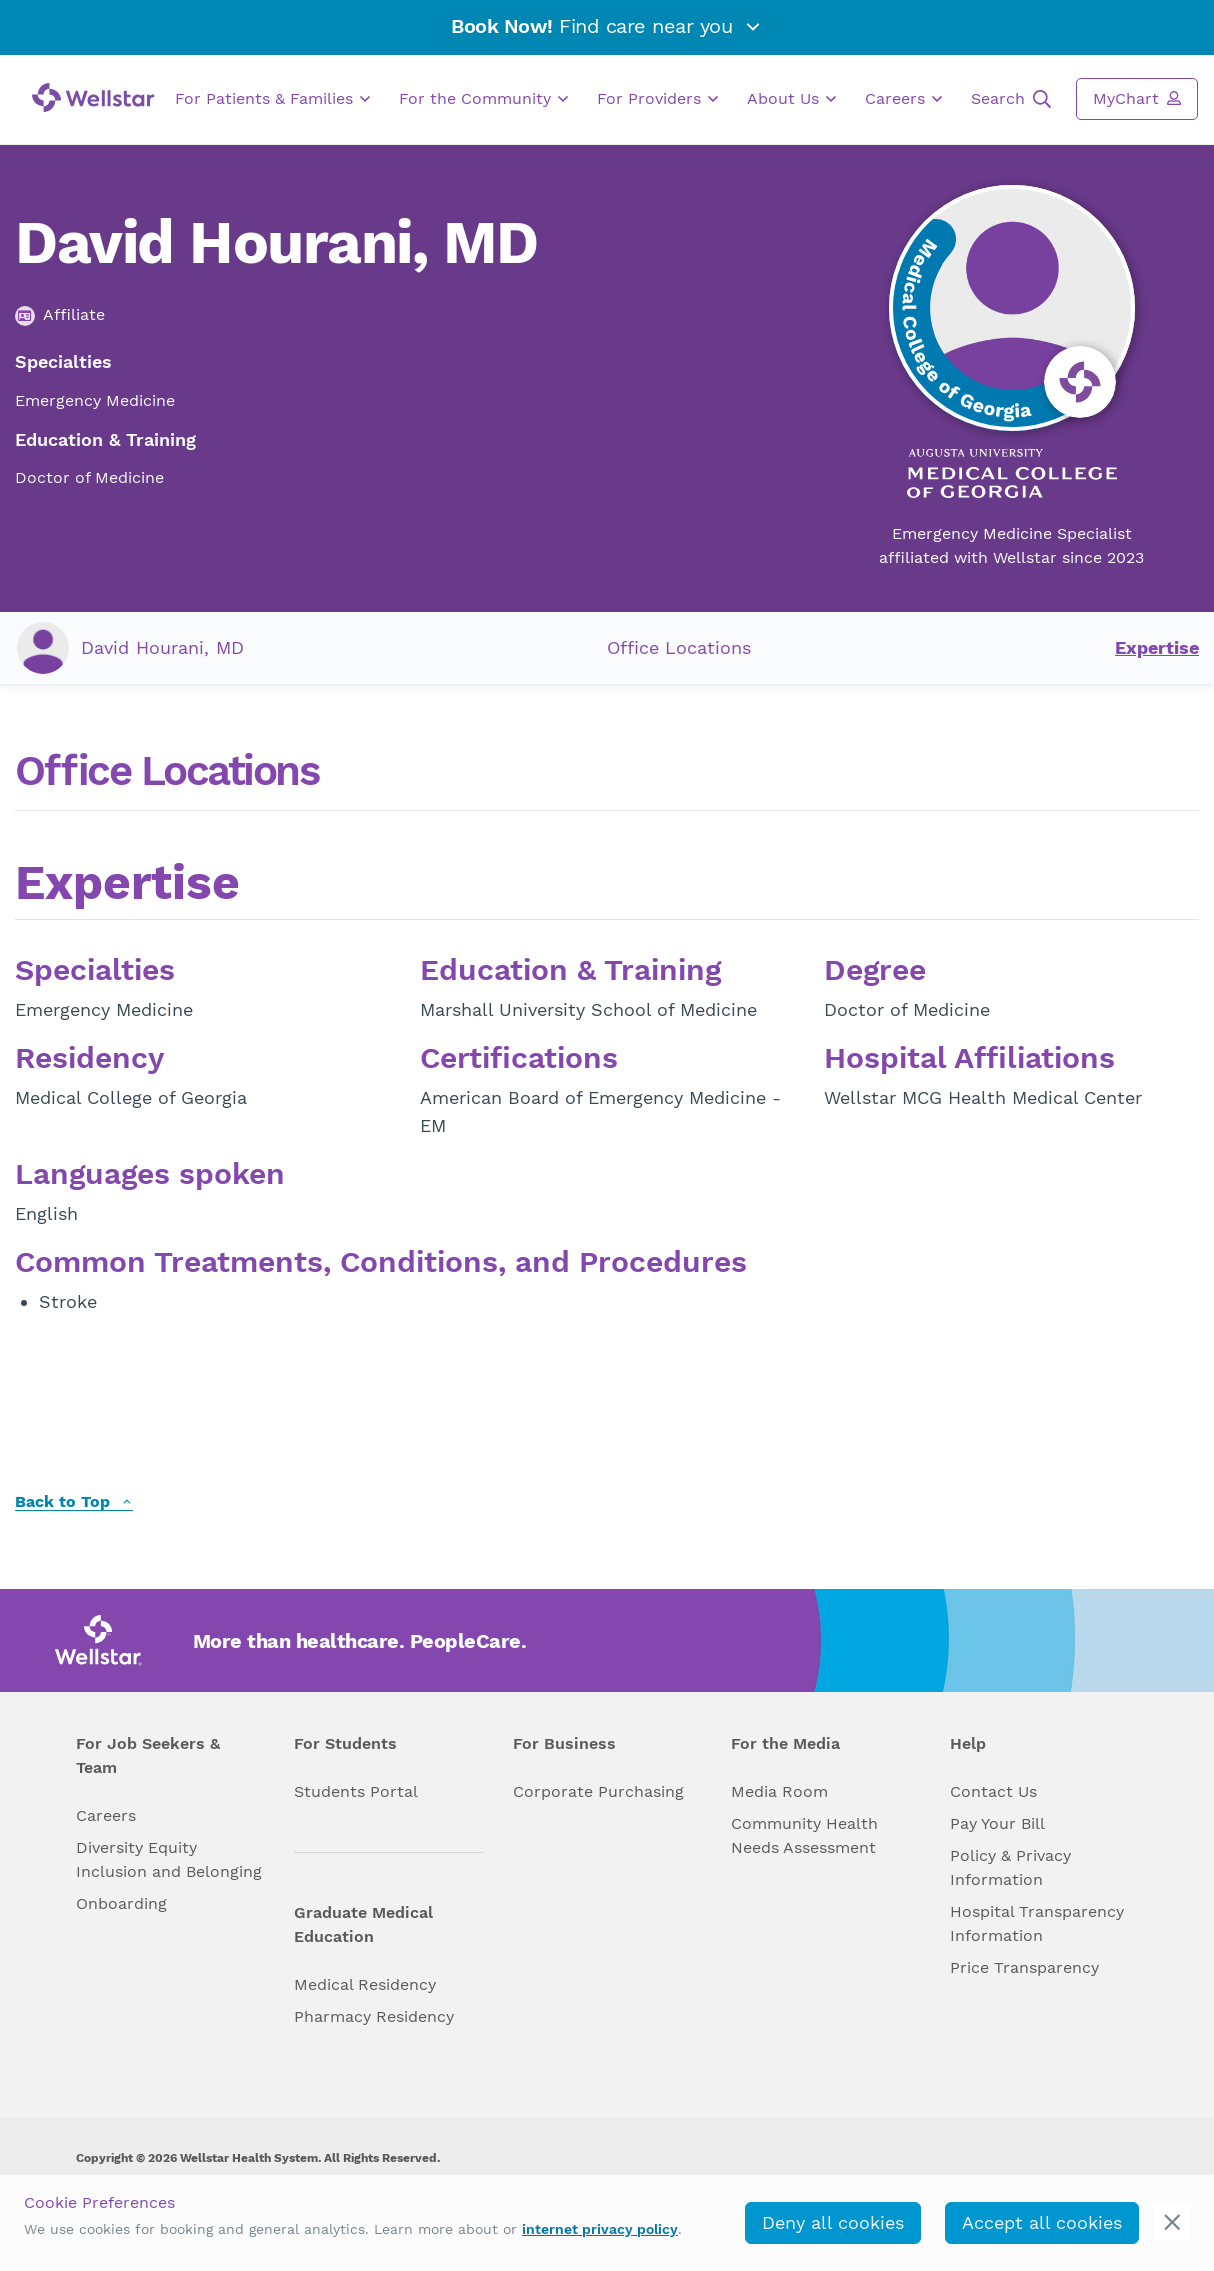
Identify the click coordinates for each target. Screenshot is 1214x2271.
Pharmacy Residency (374, 2016)
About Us (791, 99)
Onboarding (121, 1903)
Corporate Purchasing (598, 1791)
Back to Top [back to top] (74, 1502)
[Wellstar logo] (93, 97)
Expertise (1157, 647)
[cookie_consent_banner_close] (1172, 2222)
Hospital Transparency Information (1037, 1923)
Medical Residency (365, 1984)
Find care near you (607, 26)
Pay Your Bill (997, 1823)
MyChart (1137, 98)
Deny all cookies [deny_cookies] (833, 2222)
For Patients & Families (272, 99)
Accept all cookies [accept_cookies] (1042, 2222)
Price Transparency (1024, 1967)
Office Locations (679, 647)
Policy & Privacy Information (1010, 1867)
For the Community (483, 99)
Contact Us (993, 1791)
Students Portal (356, 1791)
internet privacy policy (600, 2229)
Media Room (779, 1791)
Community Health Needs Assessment (804, 1835)
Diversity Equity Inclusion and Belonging (169, 1859)
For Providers (657, 99)
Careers (903, 99)
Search (1011, 99)
